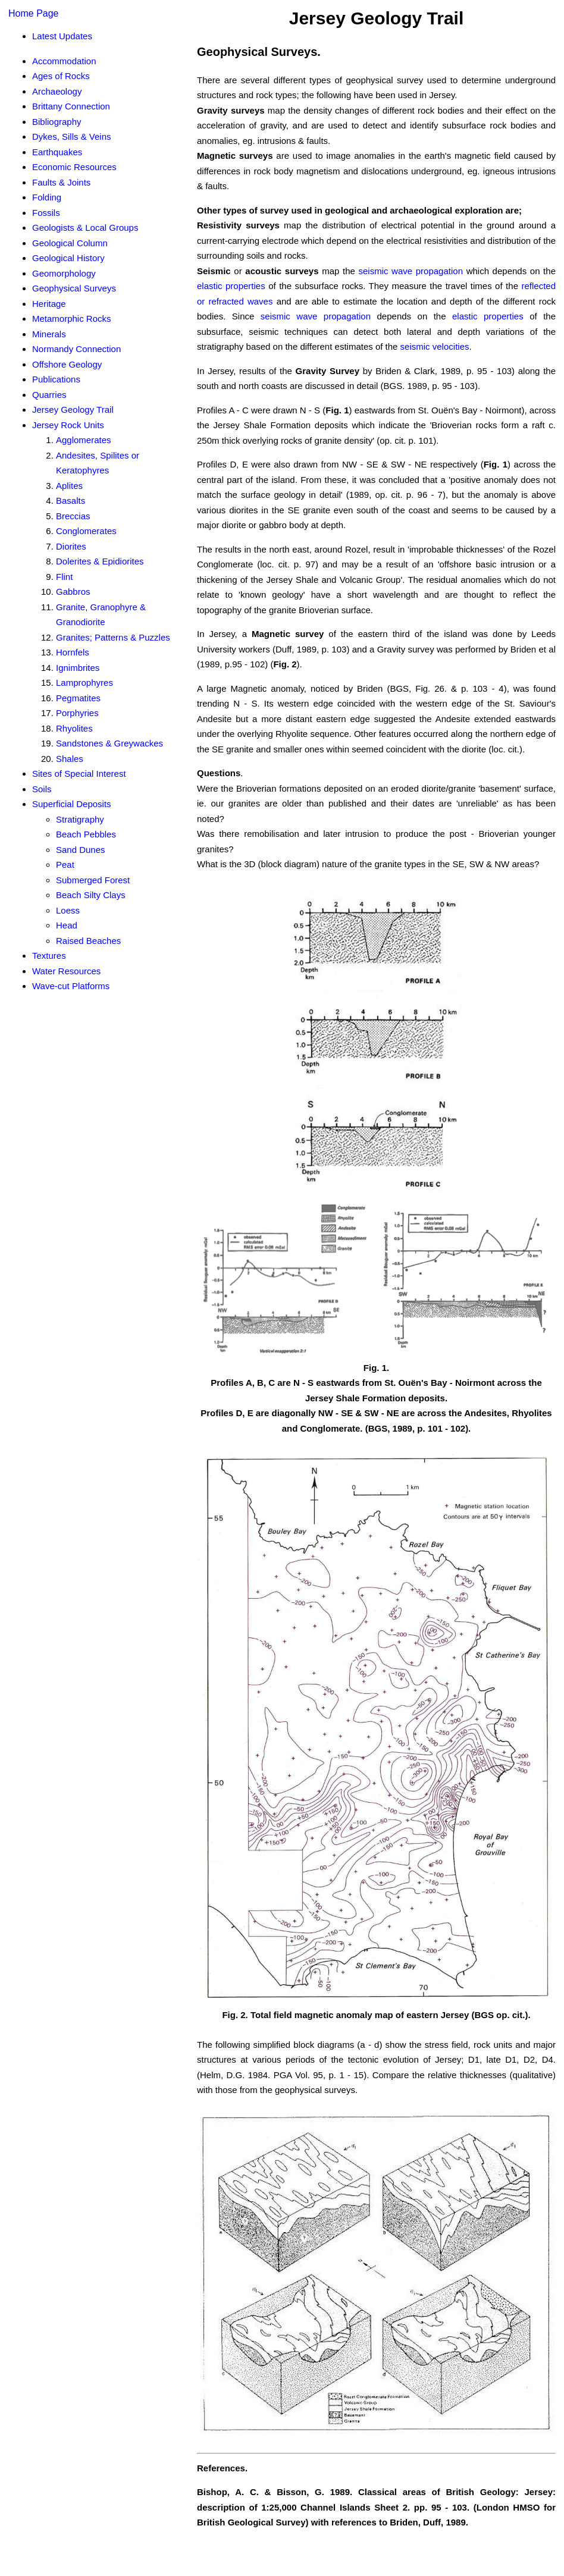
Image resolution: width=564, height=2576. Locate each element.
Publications (56, 379)
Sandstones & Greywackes (109, 743)
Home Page (33, 13)
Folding (46, 197)
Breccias (73, 516)
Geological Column (70, 243)
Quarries (49, 395)
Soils (42, 789)
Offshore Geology (67, 364)
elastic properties (231, 286)
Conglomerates (86, 531)
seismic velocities (434, 346)
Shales (69, 759)
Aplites (69, 486)
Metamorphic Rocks (71, 318)
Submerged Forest (93, 880)
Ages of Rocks (61, 76)
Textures (49, 955)
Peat (65, 864)
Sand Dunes (80, 850)
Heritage (49, 304)
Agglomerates (83, 440)
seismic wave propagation (410, 271)
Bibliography (57, 122)
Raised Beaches (88, 941)
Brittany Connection (71, 106)
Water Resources (66, 971)
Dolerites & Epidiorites (100, 561)
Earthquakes (57, 152)
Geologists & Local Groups (85, 227)
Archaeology (57, 91)
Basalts (70, 500)
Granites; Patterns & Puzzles (113, 637)
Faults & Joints (61, 182)
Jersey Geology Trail (73, 409)
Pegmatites (78, 698)
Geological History (68, 258)
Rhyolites (74, 728)
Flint (64, 577)
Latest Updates (62, 36)
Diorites (71, 546)
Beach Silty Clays (91, 895)
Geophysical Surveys (74, 288)
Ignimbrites (77, 668)
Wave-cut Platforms (70, 986)
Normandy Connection (76, 349)
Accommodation (64, 61)
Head (66, 925)
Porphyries (77, 713)
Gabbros (73, 591)
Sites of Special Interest (79, 773)
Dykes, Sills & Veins (71, 136)
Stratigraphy (80, 819)
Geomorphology (64, 273)
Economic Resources (74, 167)
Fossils (46, 213)
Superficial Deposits (71, 804)
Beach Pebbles (86, 834)
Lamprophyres (84, 682)
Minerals (49, 334)
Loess (68, 910)
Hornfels (72, 652)
